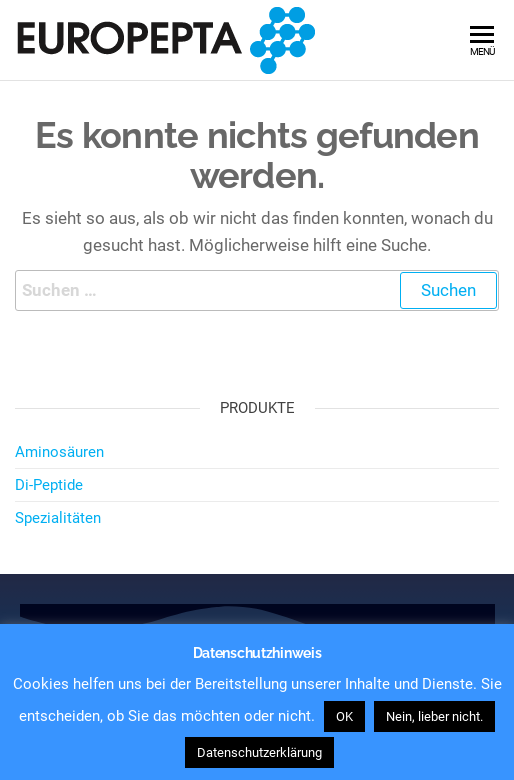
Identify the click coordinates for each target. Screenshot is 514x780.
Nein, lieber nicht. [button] (434, 716)
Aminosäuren (59, 452)
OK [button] (344, 716)
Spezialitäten (58, 518)
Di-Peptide (49, 485)
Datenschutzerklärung (259, 752)
